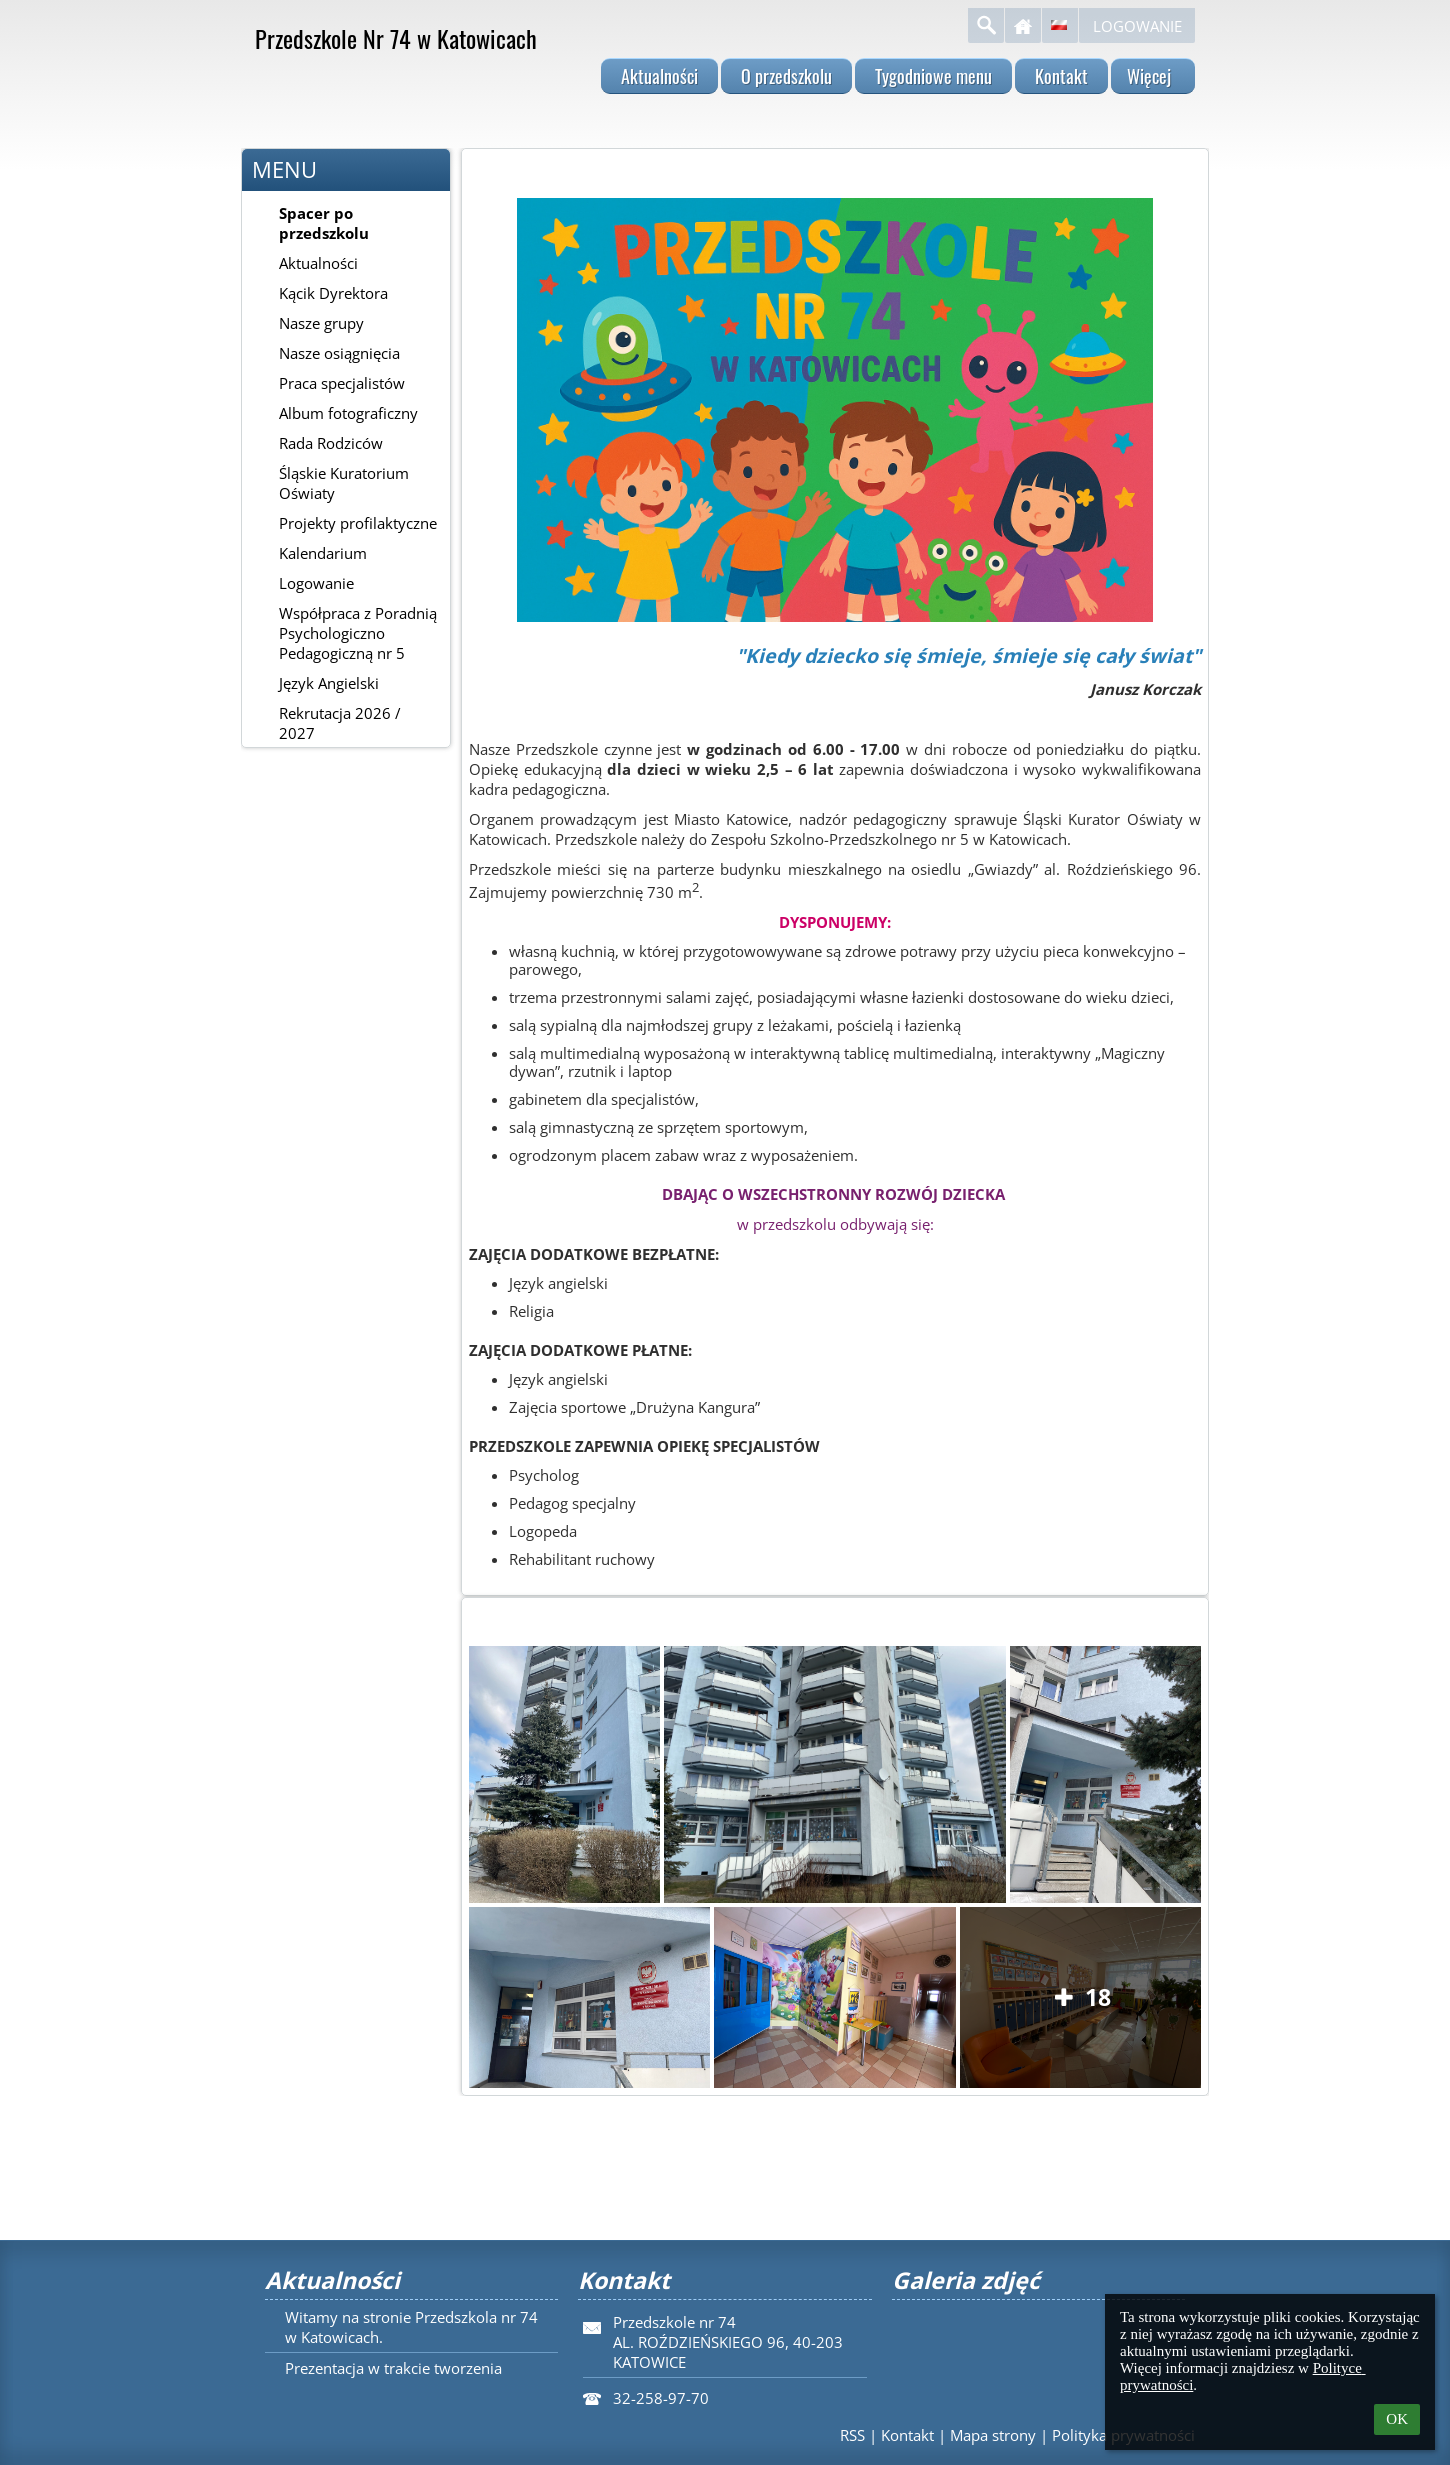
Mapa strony (993, 2435)
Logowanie (1137, 26)
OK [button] (1397, 2419)
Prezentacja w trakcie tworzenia (393, 2368)
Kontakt (907, 2435)
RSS (852, 2435)
